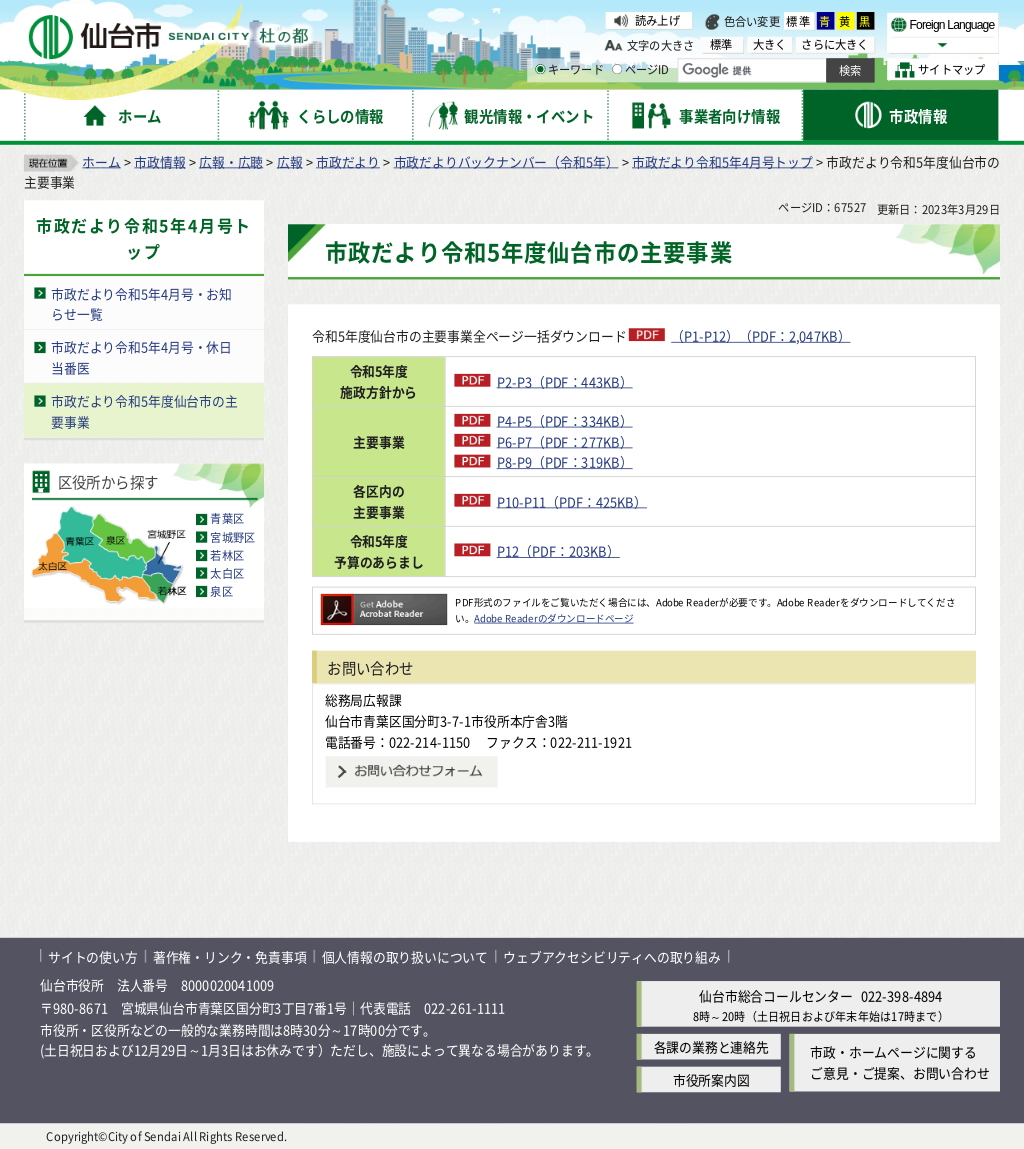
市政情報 (159, 160)
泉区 (221, 591)
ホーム (101, 160)
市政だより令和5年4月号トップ (722, 160)
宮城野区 (232, 537)
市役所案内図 (711, 1079)
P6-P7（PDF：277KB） (545, 440)
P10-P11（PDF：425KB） (552, 500)
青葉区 (227, 519)
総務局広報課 (363, 699)
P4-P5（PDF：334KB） (545, 420)
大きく (770, 44)
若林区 (227, 555)
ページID (641, 70)
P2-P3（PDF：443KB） (545, 380)
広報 (290, 160)
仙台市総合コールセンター (776, 995)
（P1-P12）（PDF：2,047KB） (760, 335)
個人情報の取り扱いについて (405, 955)
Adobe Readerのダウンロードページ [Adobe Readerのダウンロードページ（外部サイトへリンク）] (553, 617)
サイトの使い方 (93, 955)
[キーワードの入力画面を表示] (540, 69)
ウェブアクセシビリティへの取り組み (612, 955)
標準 (799, 21)
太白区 (227, 573)
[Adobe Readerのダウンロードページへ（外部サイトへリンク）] (384, 602)
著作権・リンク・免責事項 (230, 955)
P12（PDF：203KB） (538, 550)
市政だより (348, 160)
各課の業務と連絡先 (711, 1046)
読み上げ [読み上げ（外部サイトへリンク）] (657, 20)
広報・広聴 (231, 160)
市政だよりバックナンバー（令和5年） (506, 160)
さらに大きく (834, 44)
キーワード (569, 70)
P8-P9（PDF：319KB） (545, 461)
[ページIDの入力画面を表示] (617, 69)
